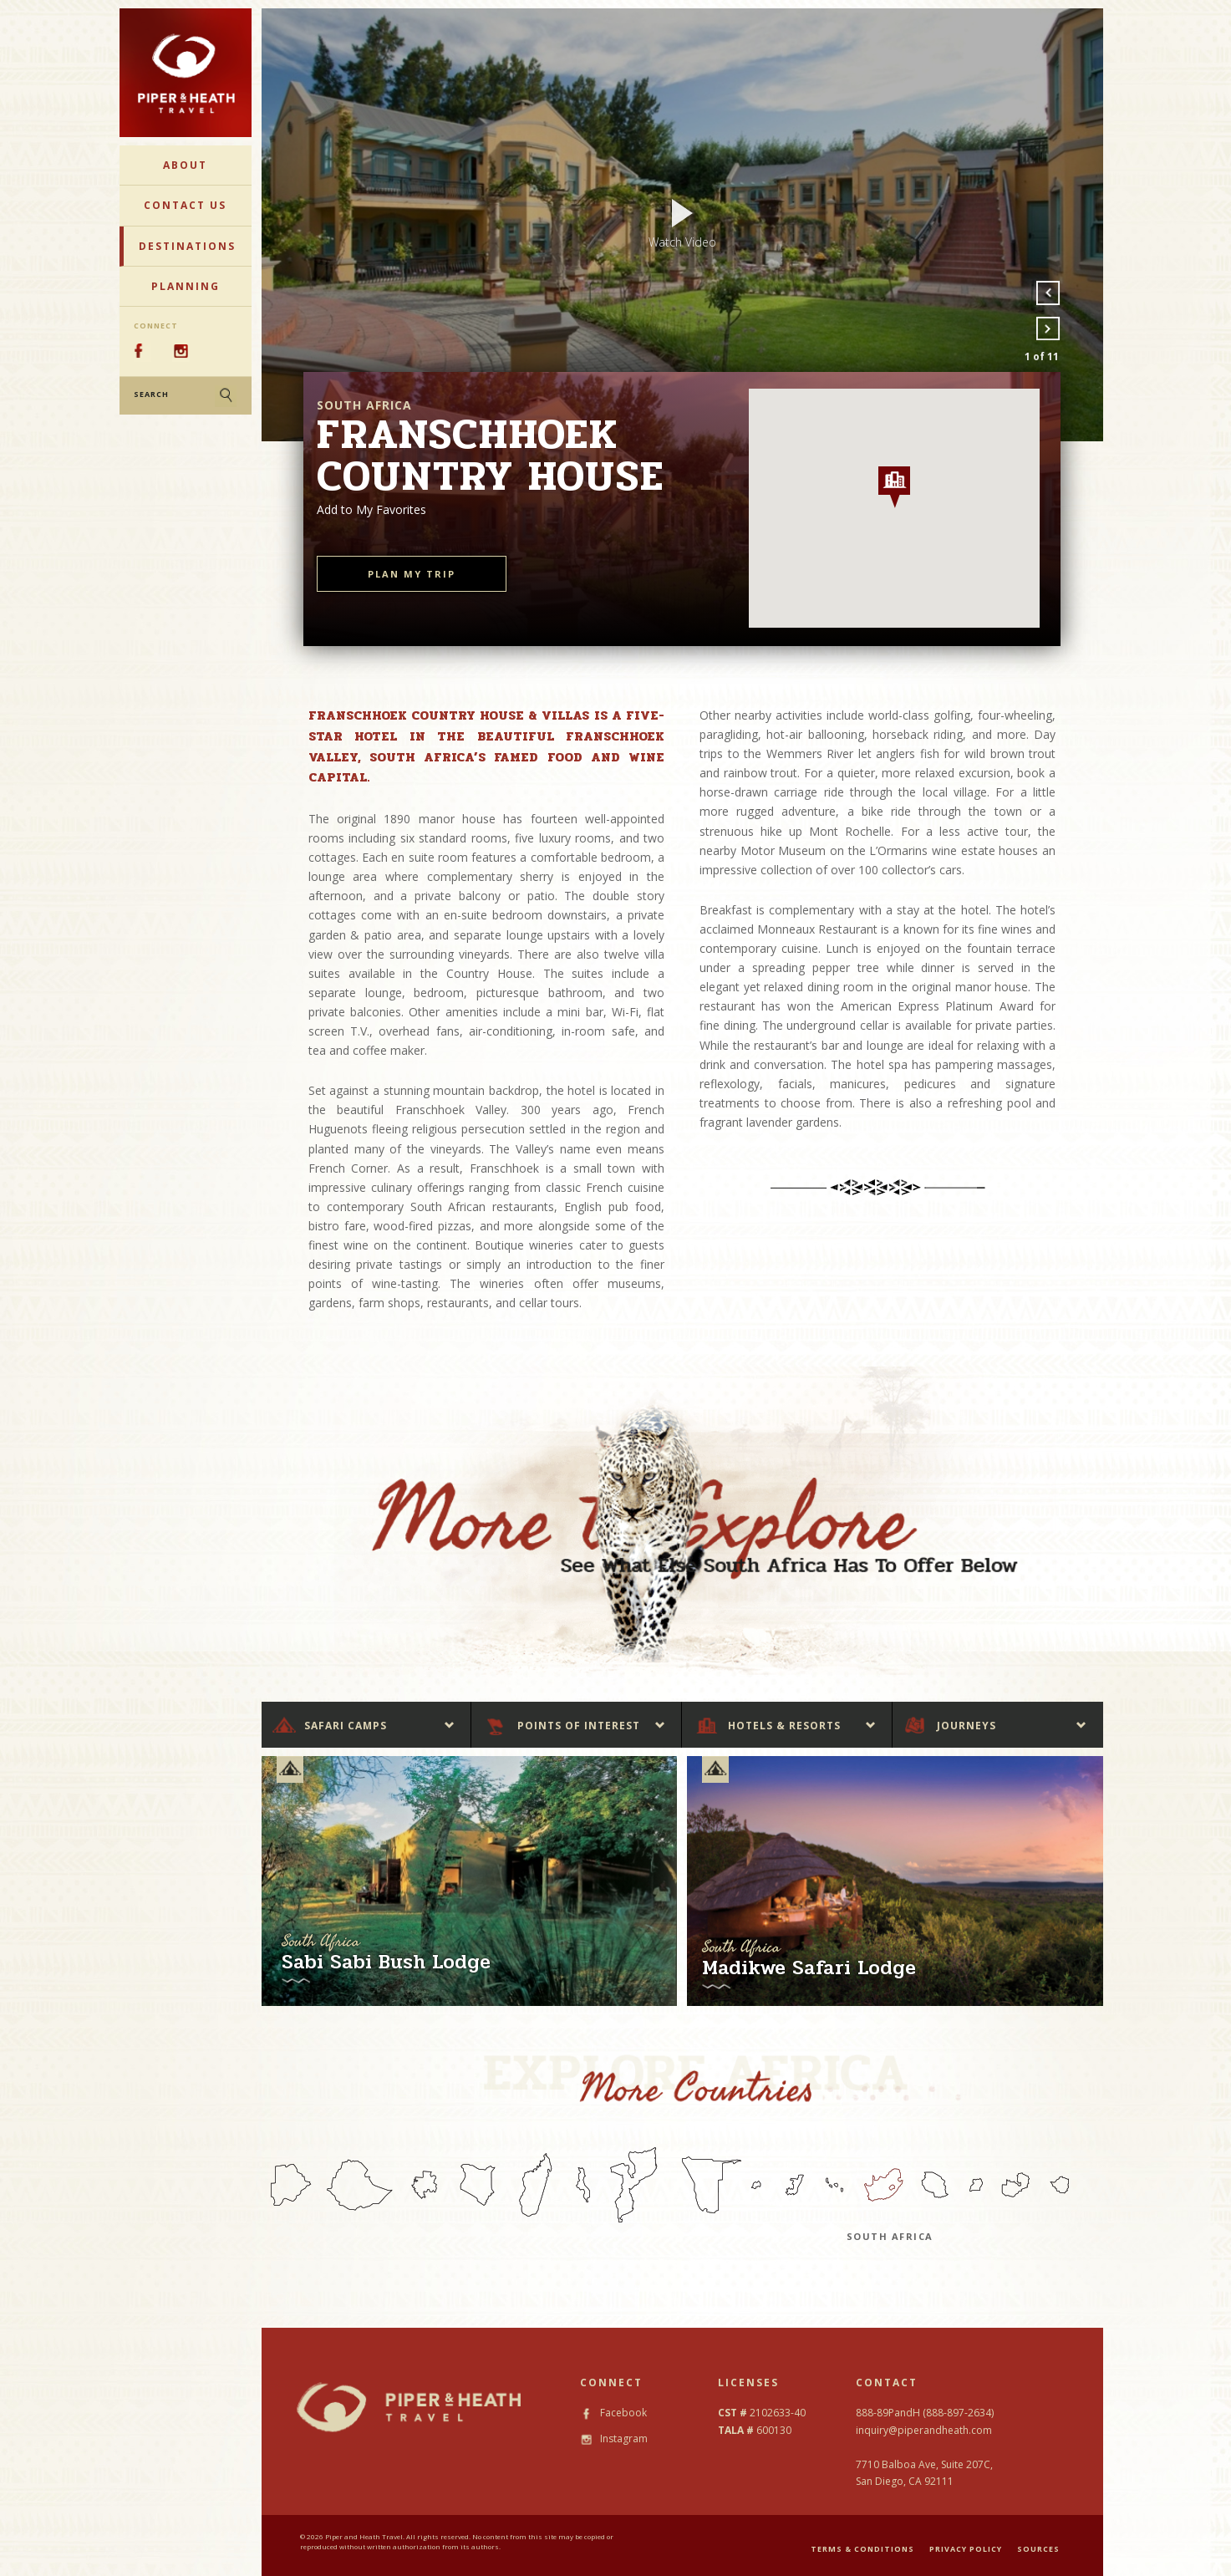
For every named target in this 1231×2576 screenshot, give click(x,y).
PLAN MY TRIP (411, 574)
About (185, 165)
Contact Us (185, 205)
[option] (682, 224)
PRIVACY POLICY (965, 2548)
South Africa (890, 2236)
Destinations (187, 246)
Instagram (614, 2438)
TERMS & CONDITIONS (862, 2548)
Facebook (613, 2412)
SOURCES (1038, 2548)
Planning (185, 286)
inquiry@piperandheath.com (924, 2430)
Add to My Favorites (371, 509)
